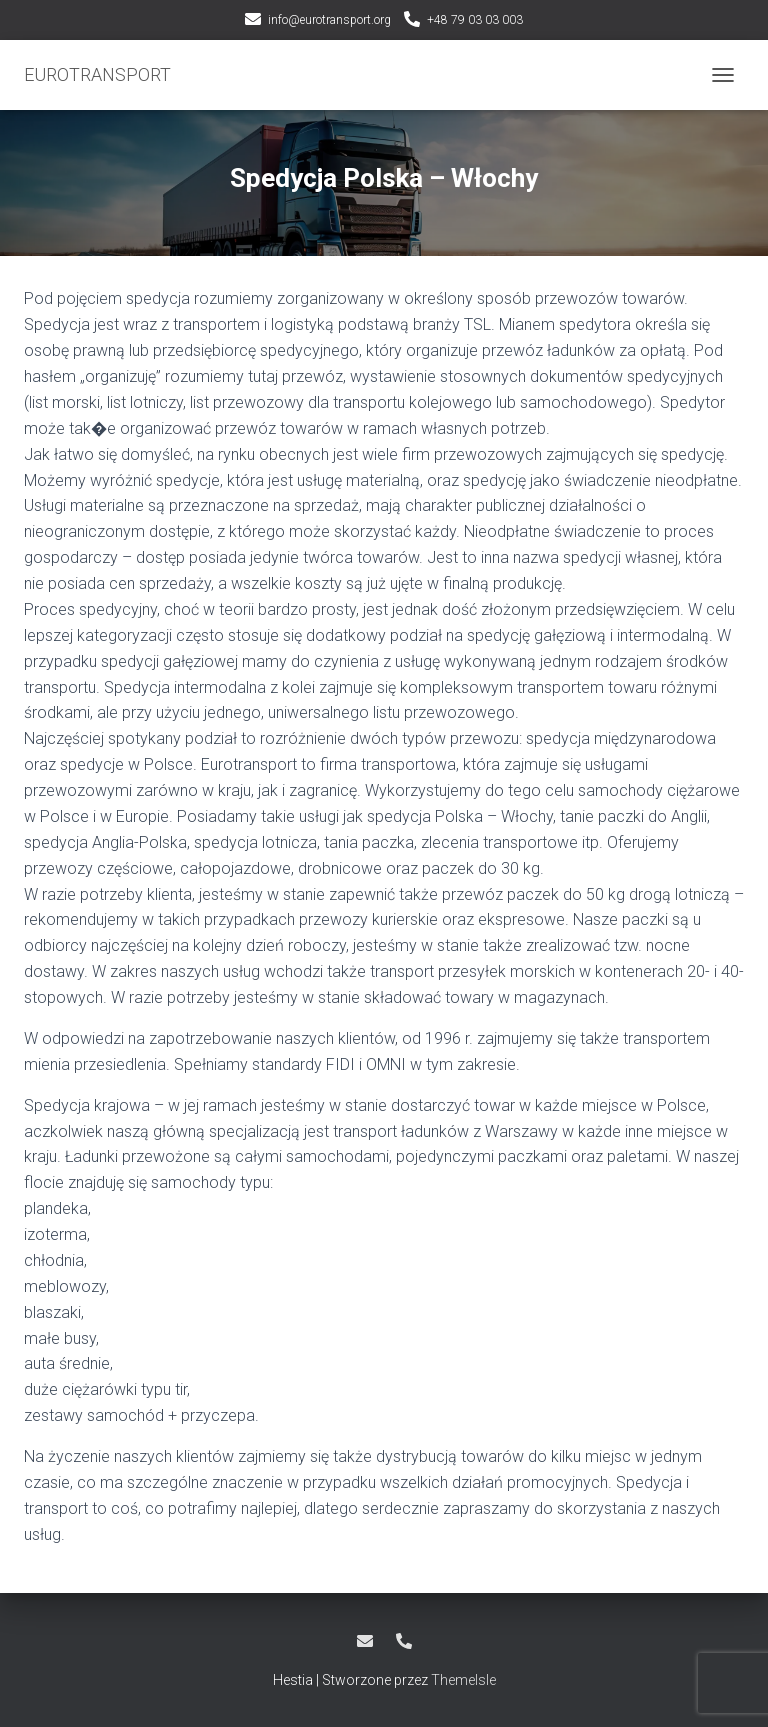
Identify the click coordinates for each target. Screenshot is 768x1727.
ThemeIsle (463, 1680)
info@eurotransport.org (329, 20)
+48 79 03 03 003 (475, 20)
